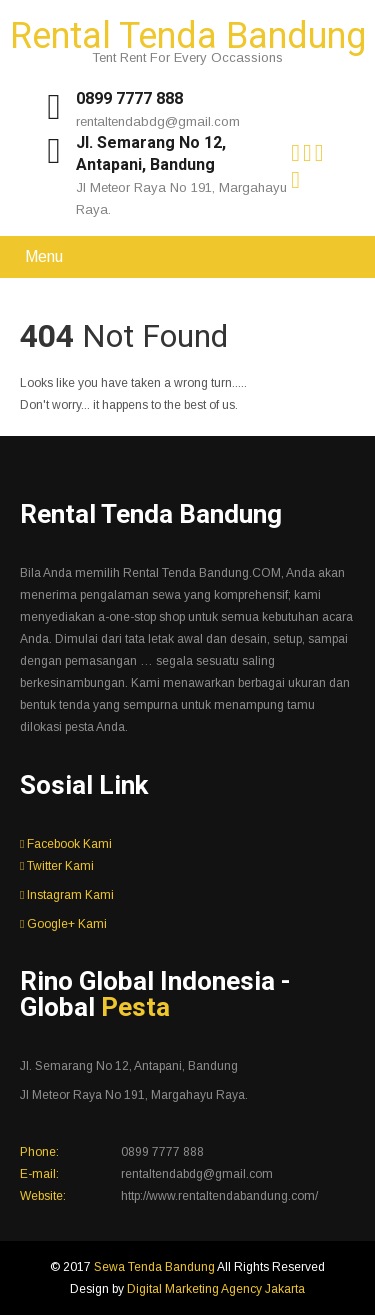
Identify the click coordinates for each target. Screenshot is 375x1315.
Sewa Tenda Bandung (155, 1267)
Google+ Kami (63, 924)
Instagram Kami (67, 895)
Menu (44, 256)
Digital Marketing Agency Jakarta (216, 1289)
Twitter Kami (57, 866)
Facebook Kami (66, 844)
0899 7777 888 (129, 98)
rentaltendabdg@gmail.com (158, 121)
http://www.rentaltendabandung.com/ (219, 1196)
